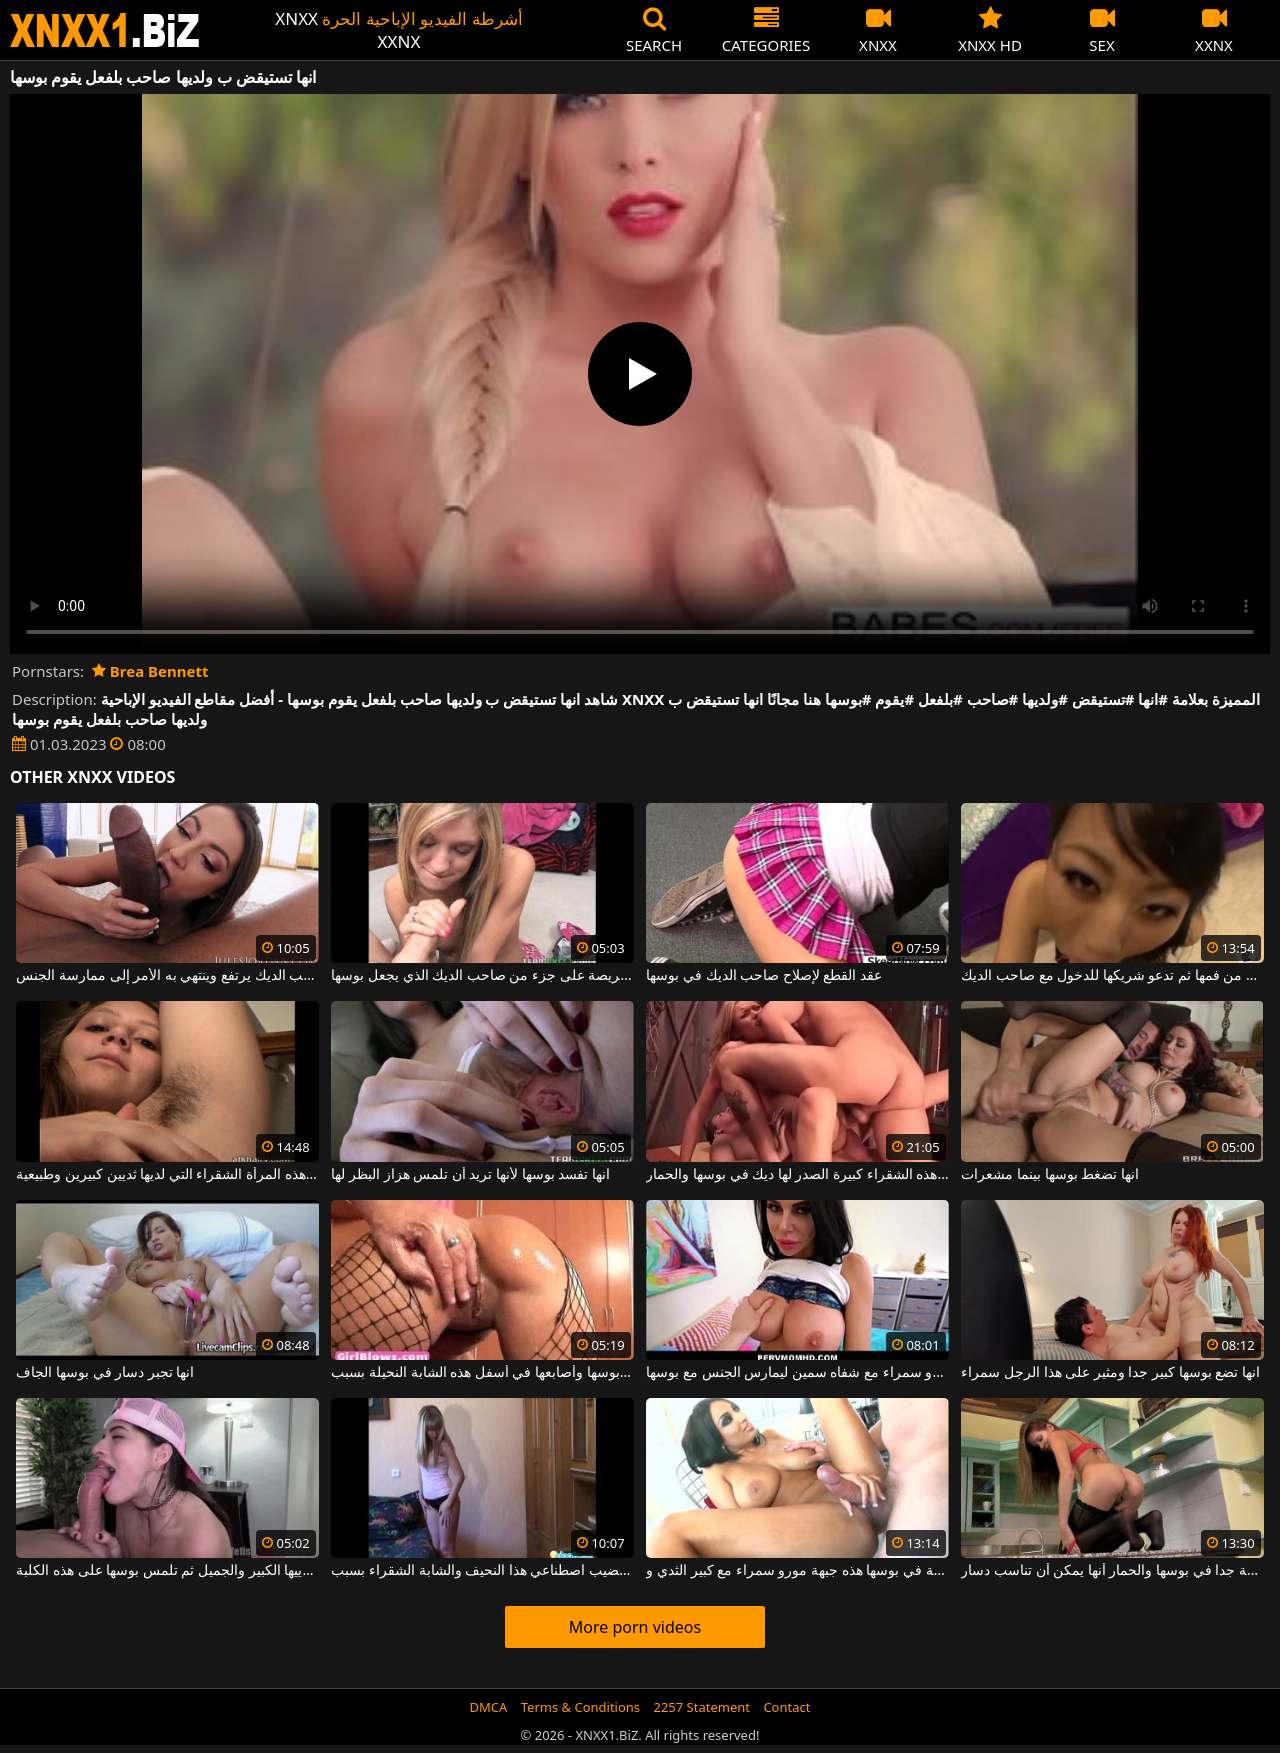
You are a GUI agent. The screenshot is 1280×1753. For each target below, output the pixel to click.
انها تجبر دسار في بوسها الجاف (105, 1373)
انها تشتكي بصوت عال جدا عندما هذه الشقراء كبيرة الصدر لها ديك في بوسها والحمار (797, 1175)
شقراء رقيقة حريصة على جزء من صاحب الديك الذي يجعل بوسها (482, 976)
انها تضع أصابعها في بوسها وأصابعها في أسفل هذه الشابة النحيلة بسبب (482, 1373)
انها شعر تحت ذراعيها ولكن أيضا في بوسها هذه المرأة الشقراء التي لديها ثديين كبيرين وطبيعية (167, 1175)
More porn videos (635, 1627)
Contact (786, 1707)
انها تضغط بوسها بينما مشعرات (1050, 1175)
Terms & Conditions (580, 1707)
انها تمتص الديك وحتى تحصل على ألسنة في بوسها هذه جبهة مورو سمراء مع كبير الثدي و (797, 1571)
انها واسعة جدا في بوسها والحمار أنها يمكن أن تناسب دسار (1112, 1571)
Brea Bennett (150, 671)
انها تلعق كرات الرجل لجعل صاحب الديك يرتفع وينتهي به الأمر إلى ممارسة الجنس (167, 976)
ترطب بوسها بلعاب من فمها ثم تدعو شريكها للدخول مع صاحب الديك (1112, 976)
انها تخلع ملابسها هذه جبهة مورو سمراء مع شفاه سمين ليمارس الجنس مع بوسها (797, 1373)
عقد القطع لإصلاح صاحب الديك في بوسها (764, 976)
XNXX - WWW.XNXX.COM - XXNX (105, 30)
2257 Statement (701, 1707)
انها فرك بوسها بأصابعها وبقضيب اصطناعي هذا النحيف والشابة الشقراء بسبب (482, 1571)
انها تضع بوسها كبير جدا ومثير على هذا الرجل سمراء (1110, 1373)
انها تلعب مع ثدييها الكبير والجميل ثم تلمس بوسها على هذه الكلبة (167, 1571)
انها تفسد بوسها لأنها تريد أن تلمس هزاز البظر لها (470, 1175)
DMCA (489, 1707)
